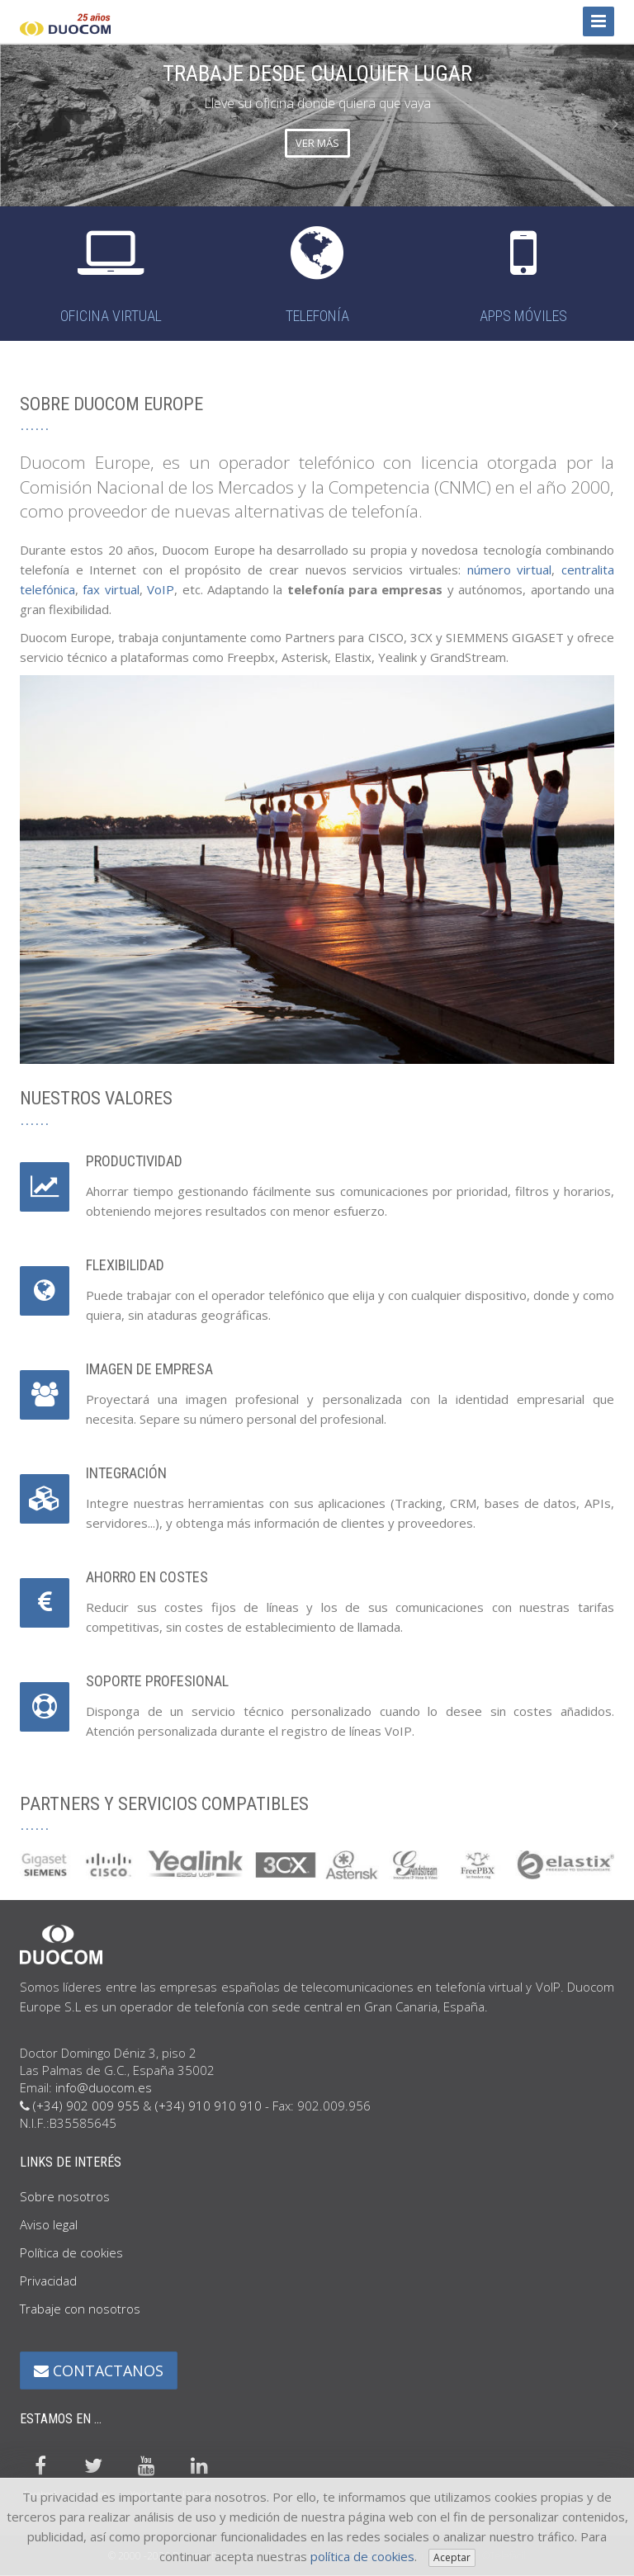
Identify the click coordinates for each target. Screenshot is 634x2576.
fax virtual (111, 589)
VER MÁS (317, 142)
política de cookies (362, 2556)
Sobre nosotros (65, 2196)
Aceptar (452, 2557)
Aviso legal (49, 2224)
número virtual (509, 569)
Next (615, 124)
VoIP (160, 589)
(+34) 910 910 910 (208, 2105)
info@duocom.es (103, 2087)
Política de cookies (71, 2252)
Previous (18, 124)
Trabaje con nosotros (80, 2308)
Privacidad (48, 2280)
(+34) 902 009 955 (86, 2105)
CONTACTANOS (98, 2370)
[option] (317, 123)
